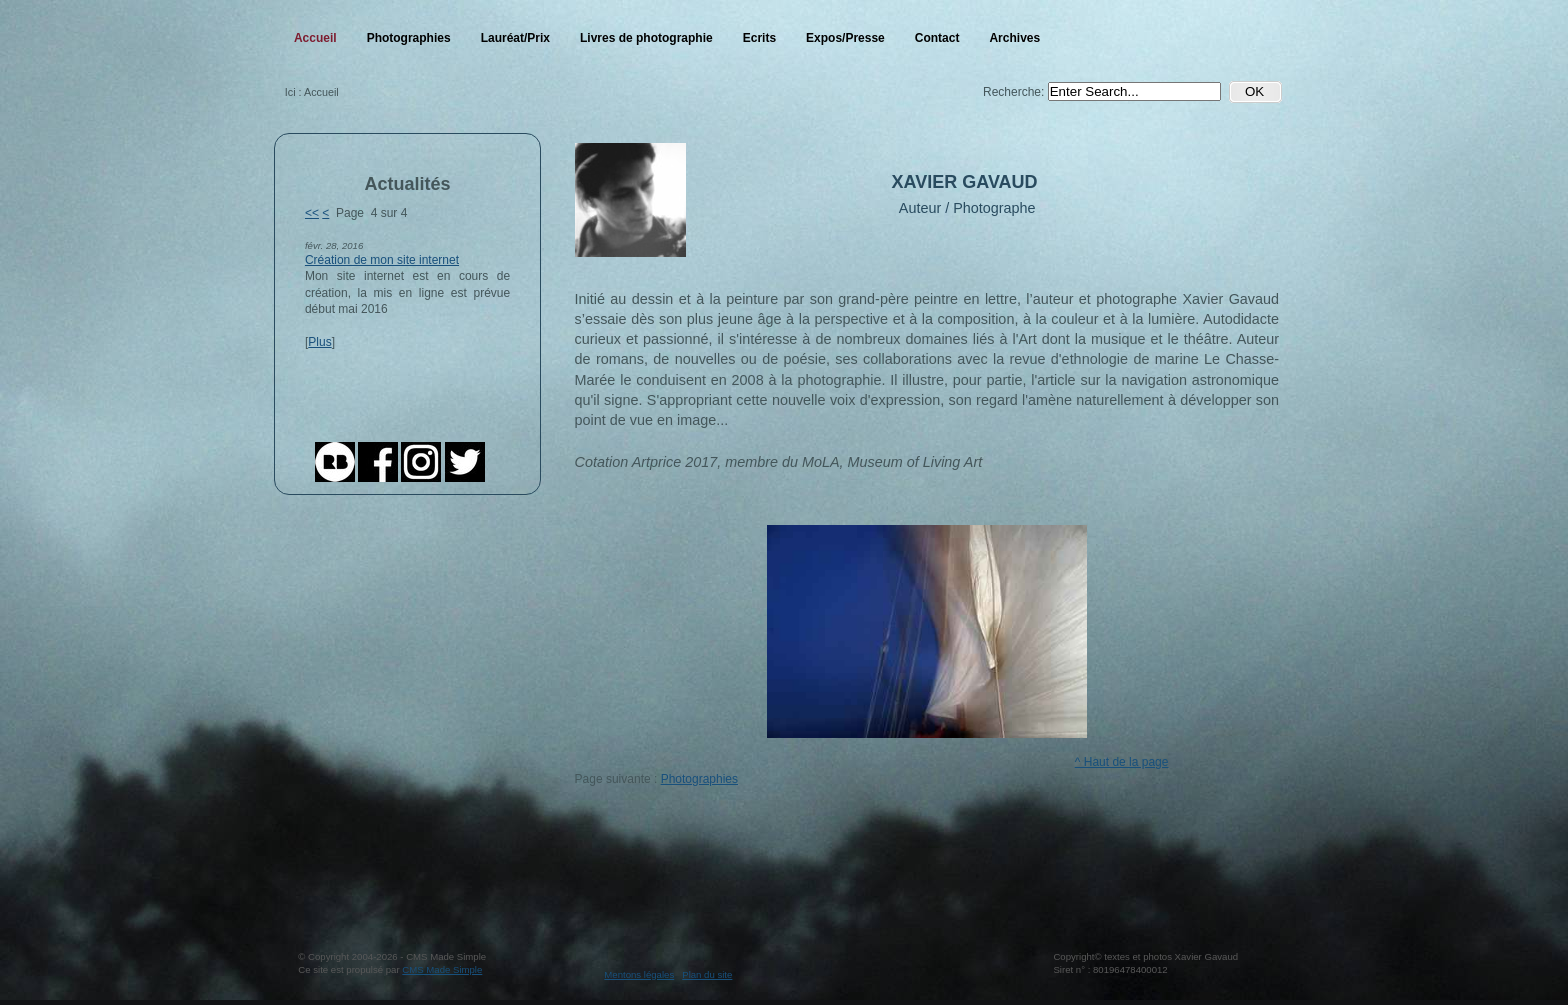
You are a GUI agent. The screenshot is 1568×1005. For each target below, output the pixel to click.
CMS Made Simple (442, 969)
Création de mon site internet (382, 260)
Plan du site (707, 974)
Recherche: (1015, 92)
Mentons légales (639, 974)
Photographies (699, 779)
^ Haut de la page (1122, 762)
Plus (319, 342)
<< (312, 213)
